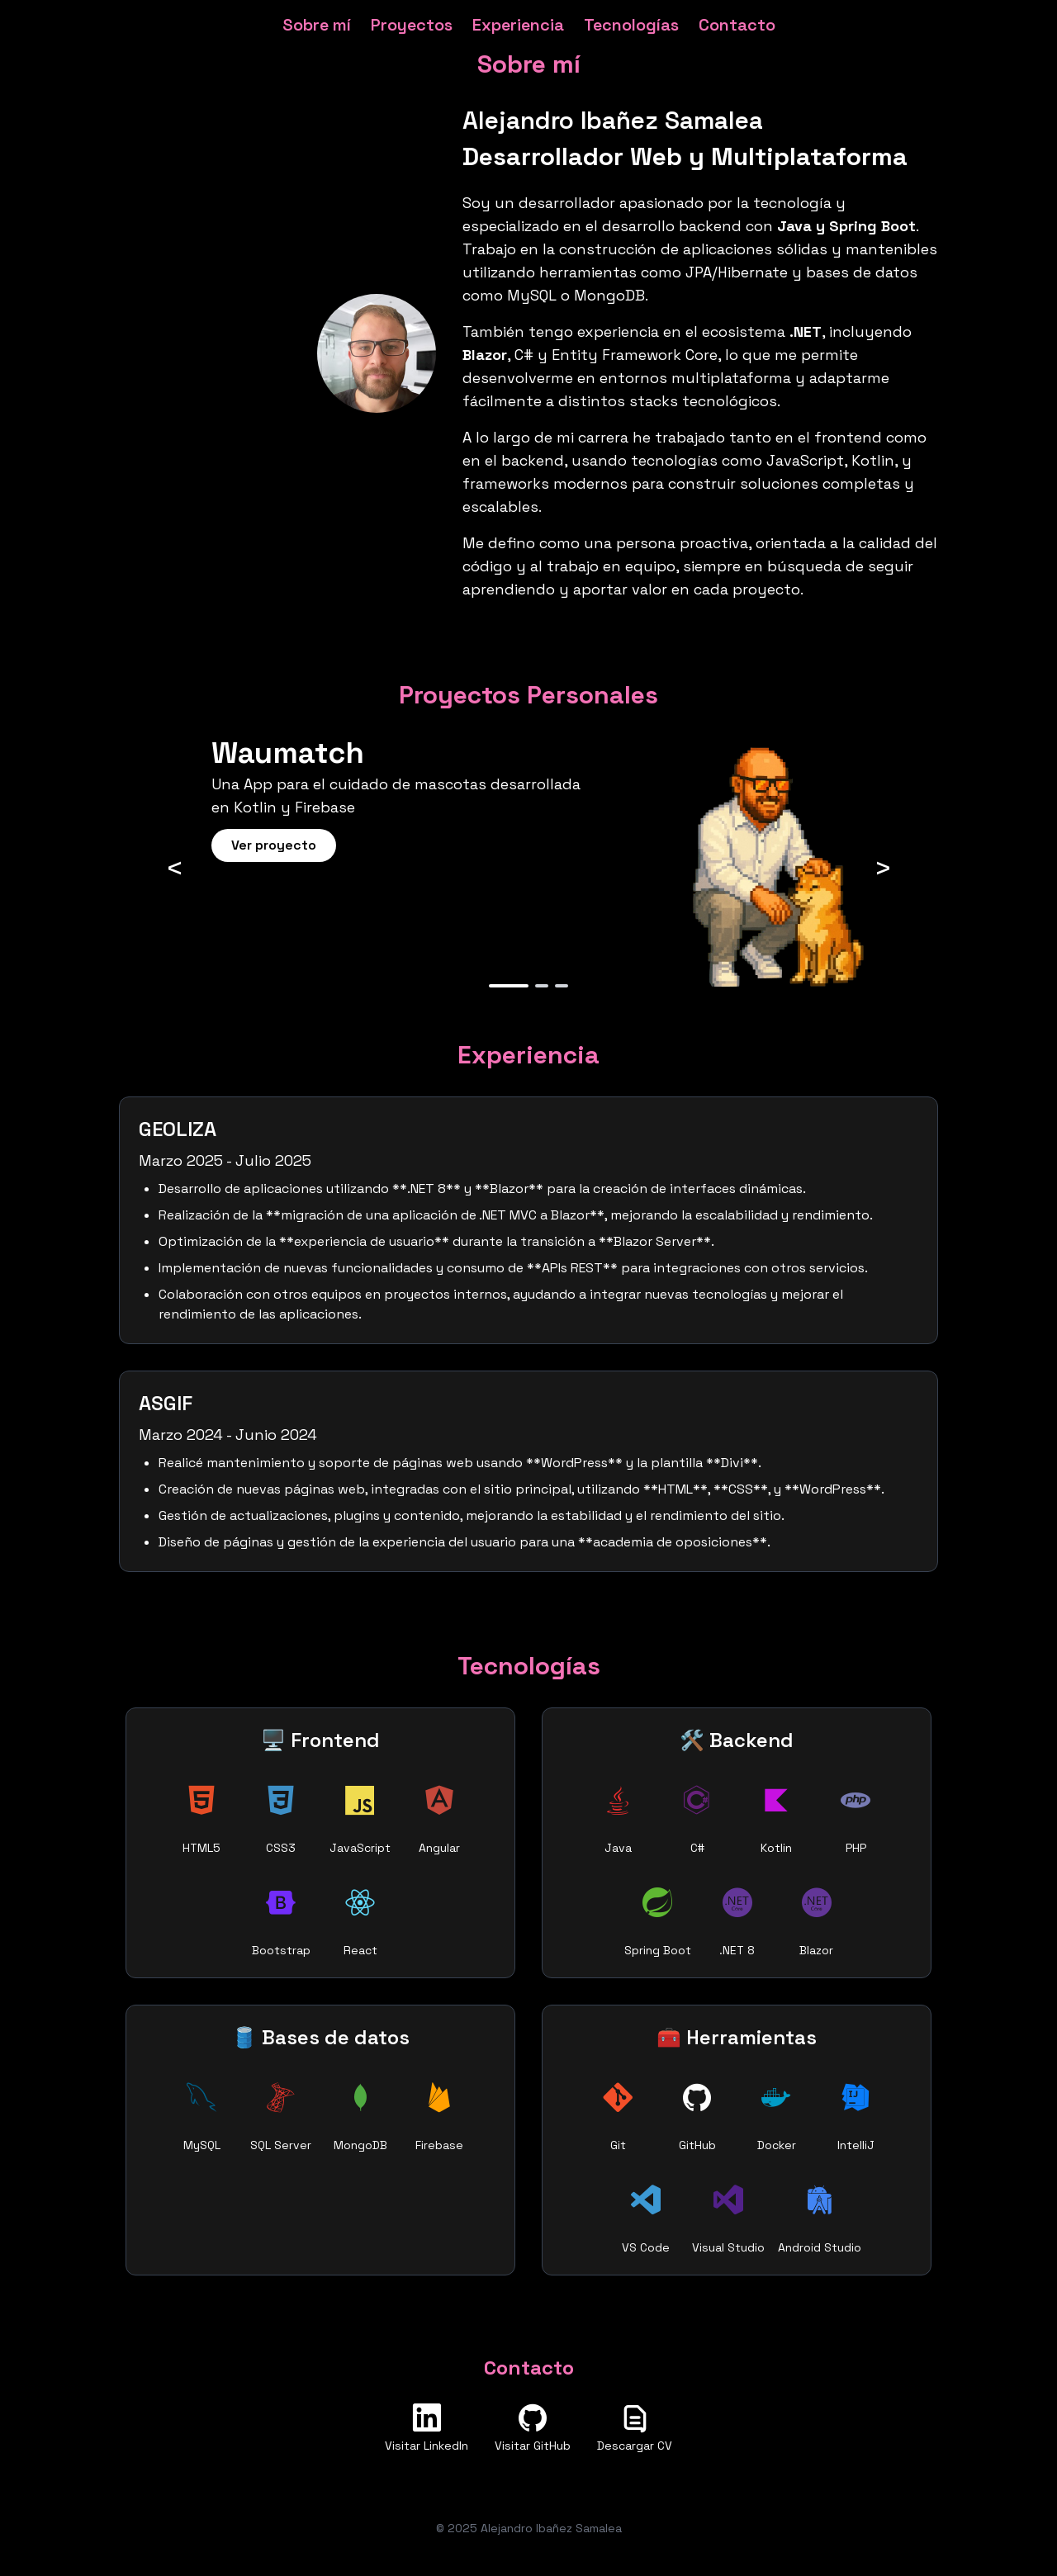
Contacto (737, 25)
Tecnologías (631, 25)
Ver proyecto (273, 845)
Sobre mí (316, 25)
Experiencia (518, 25)
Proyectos (412, 25)
